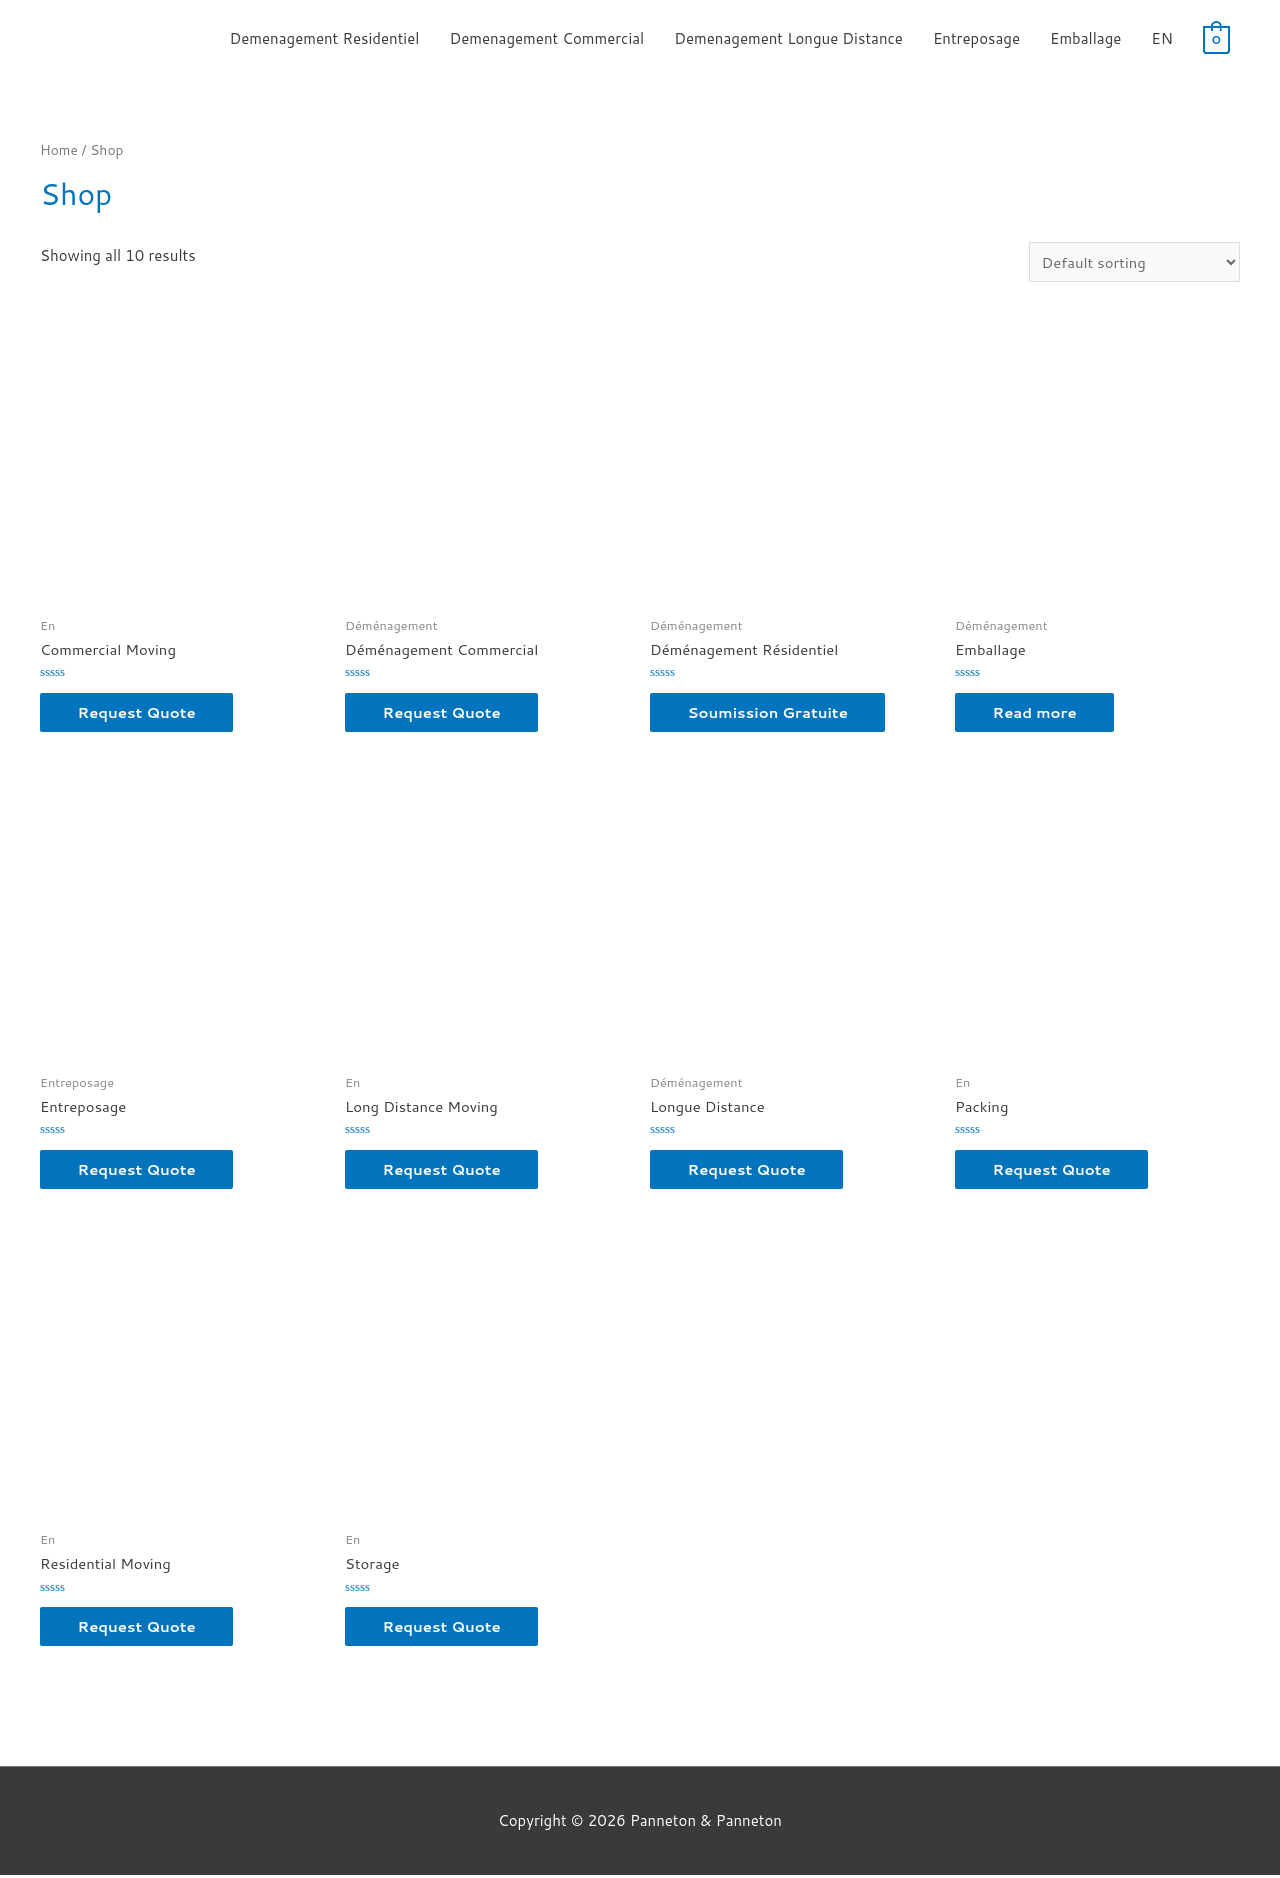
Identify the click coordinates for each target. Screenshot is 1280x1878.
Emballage (1085, 38)
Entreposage (976, 38)
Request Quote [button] (139, 713)
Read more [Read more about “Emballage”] (1037, 713)
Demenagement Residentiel (324, 38)
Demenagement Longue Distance (788, 38)
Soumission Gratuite (771, 713)
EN (1162, 38)
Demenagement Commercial (546, 38)
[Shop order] (1133, 262)
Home (59, 149)
